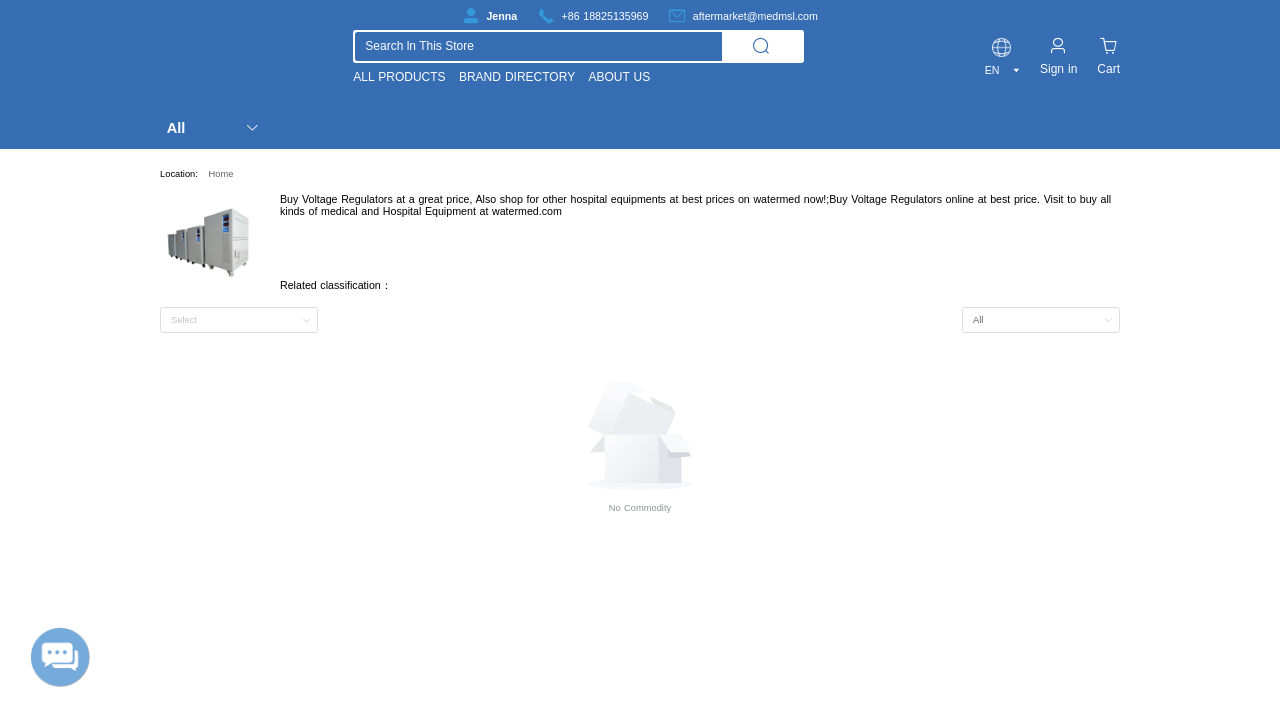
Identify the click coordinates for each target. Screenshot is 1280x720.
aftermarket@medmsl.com (755, 16)
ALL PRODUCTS (399, 77)
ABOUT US (619, 77)
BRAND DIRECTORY (517, 77)
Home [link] (221, 174)
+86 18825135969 (605, 16)
